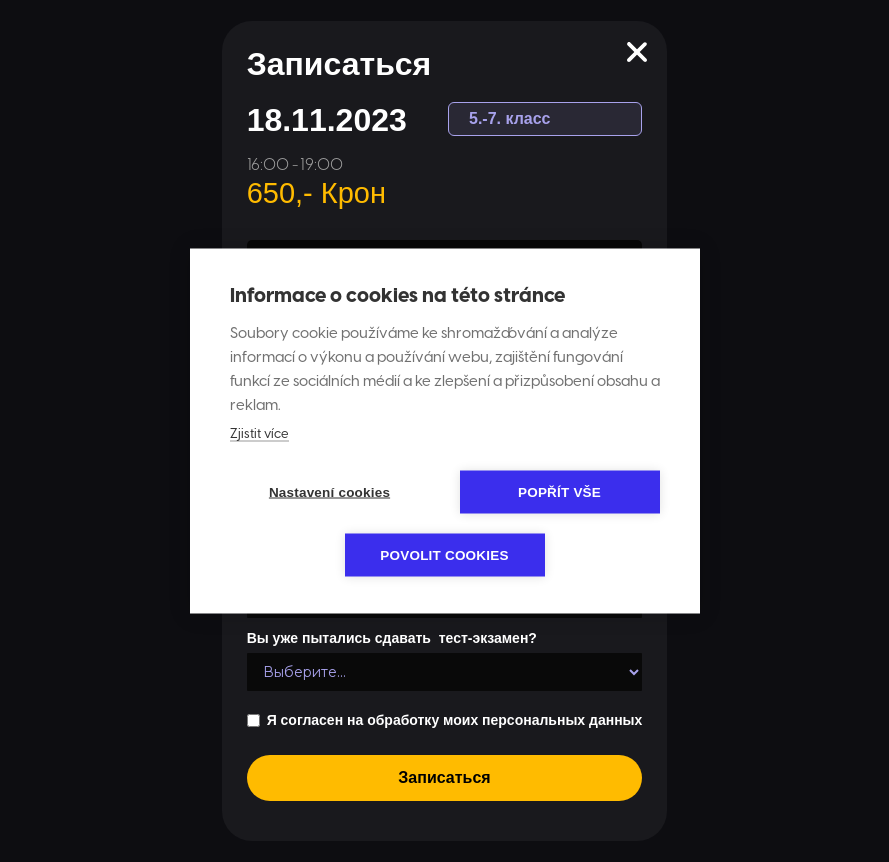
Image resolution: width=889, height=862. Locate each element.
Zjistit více (259, 434)
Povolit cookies (444, 555)
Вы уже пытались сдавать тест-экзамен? (392, 638)
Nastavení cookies (329, 492)
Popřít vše (559, 492)
